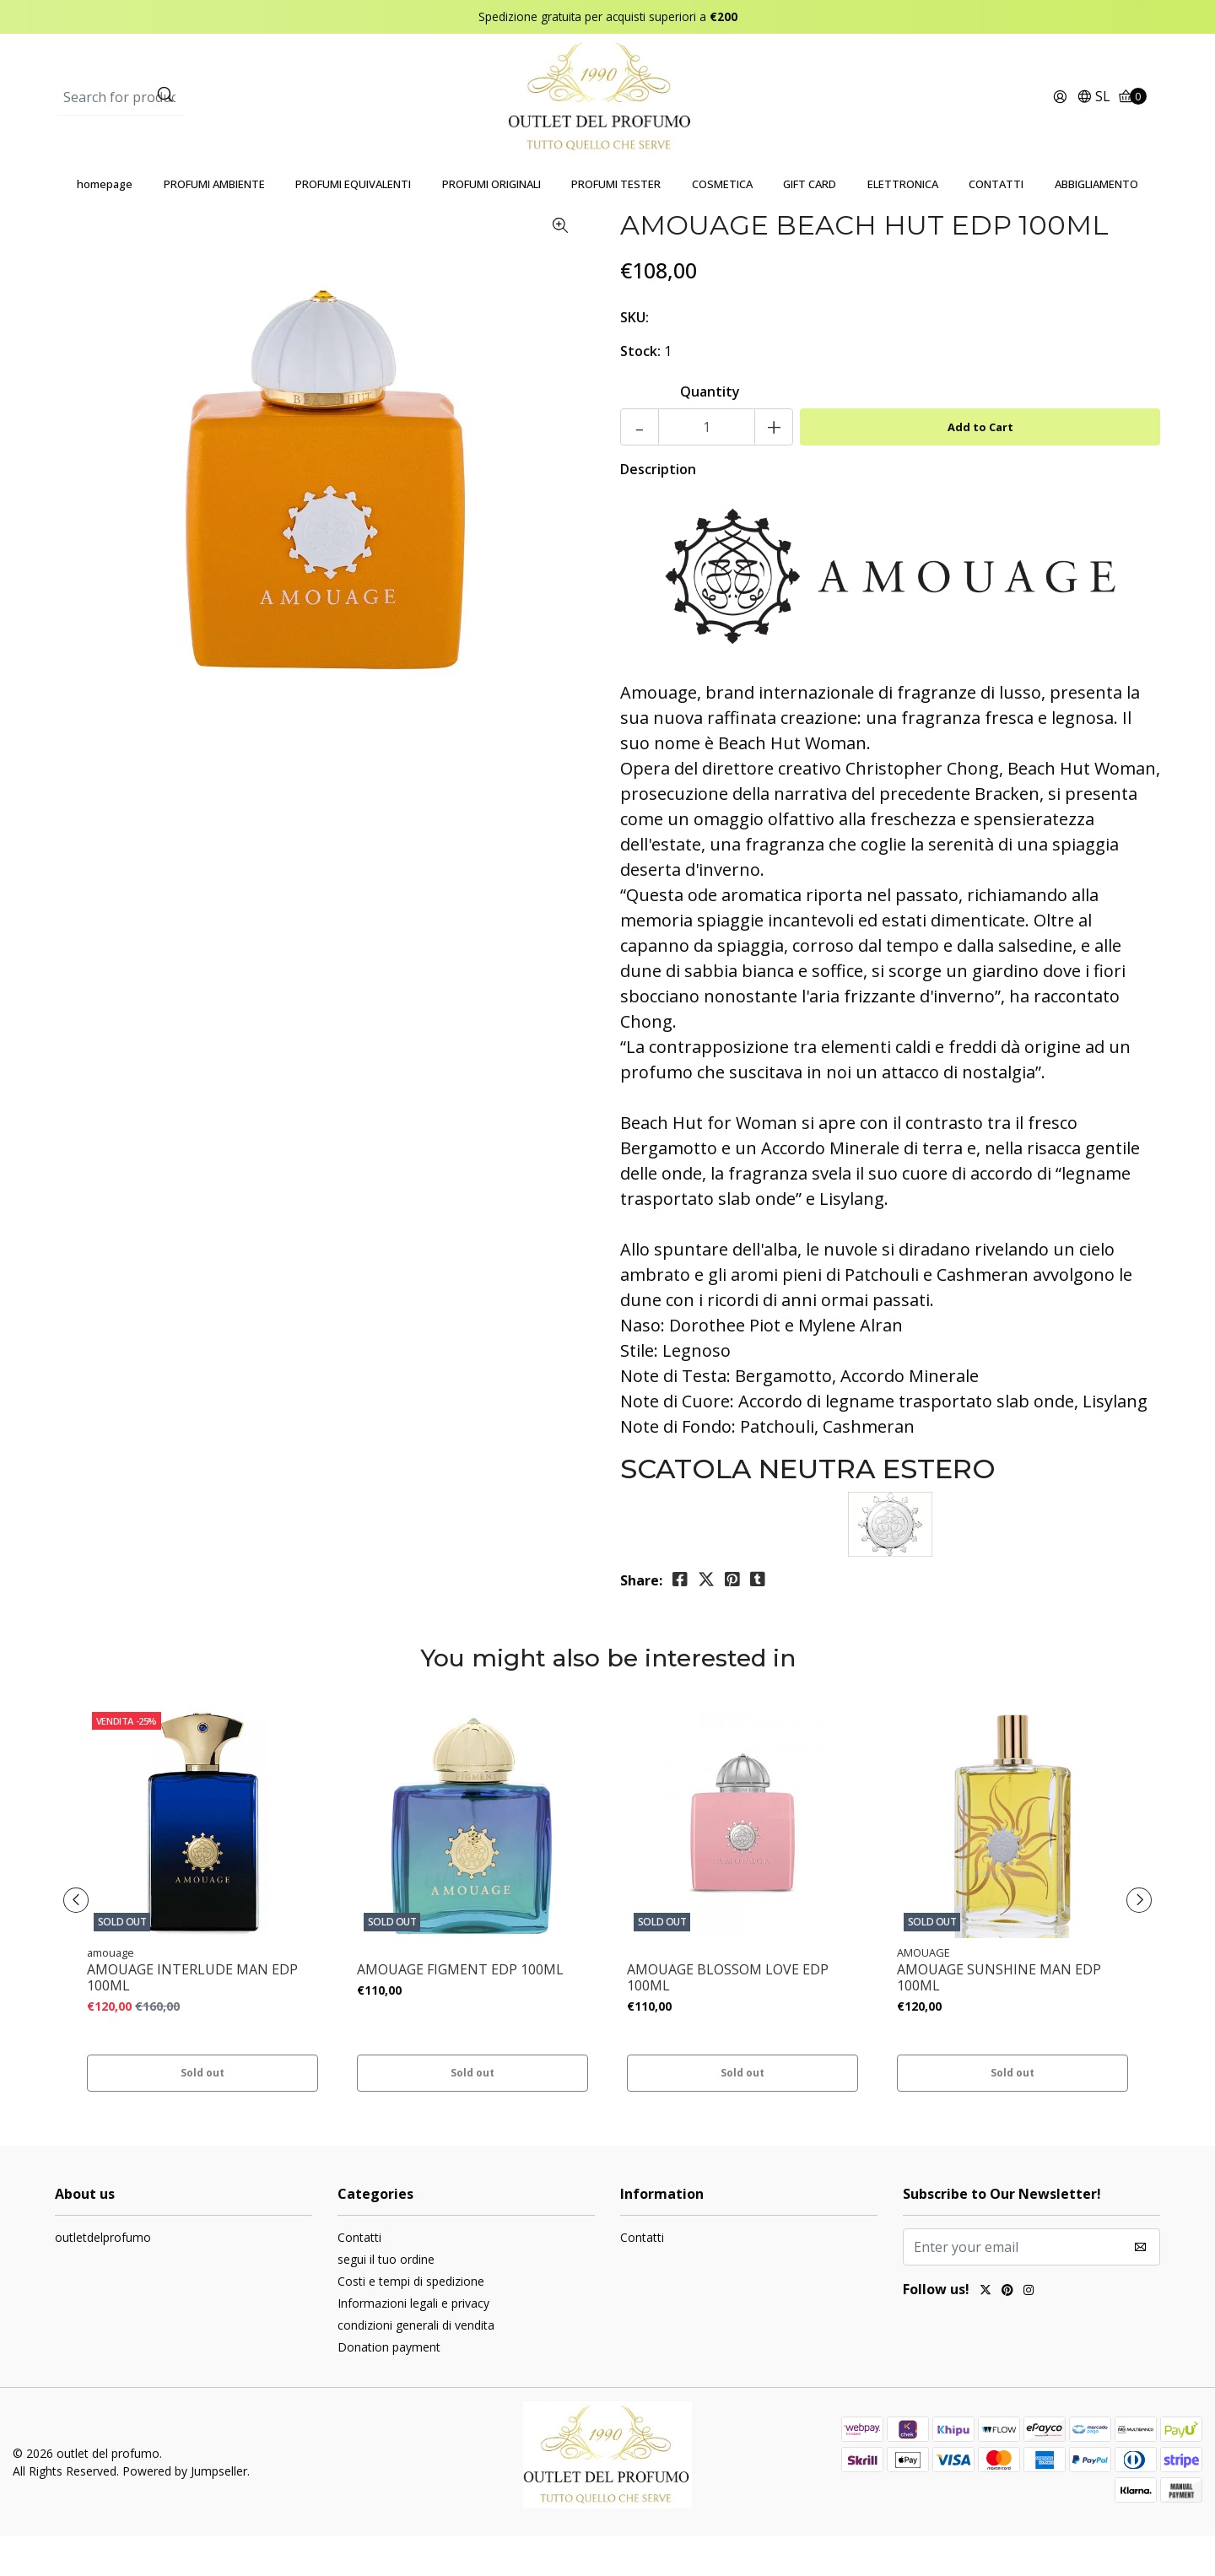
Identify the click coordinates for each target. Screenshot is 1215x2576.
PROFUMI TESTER (616, 224)
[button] (1093, 117)
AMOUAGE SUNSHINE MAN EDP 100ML (999, 2018)
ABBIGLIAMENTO (1096, 224)
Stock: (640, 391)
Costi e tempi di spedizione (411, 2322)
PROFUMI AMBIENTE (214, 224)
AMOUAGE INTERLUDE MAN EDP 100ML (192, 2018)
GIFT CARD (809, 224)
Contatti (359, 2278)
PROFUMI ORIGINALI (491, 224)
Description (658, 509)
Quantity (710, 432)
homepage (104, 224)
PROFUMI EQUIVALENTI (353, 224)
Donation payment (389, 2387)
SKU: (634, 357)
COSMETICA (722, 224)
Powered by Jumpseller (184, 2511)
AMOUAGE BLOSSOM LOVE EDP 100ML (728, 2018)
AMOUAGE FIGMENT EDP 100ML (460, 2010)
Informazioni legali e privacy (413, 2344)
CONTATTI (996, 224)
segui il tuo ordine (386, 2300)
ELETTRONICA (902, 224)
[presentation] (84, 1940)
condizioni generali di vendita (416, 2365)
